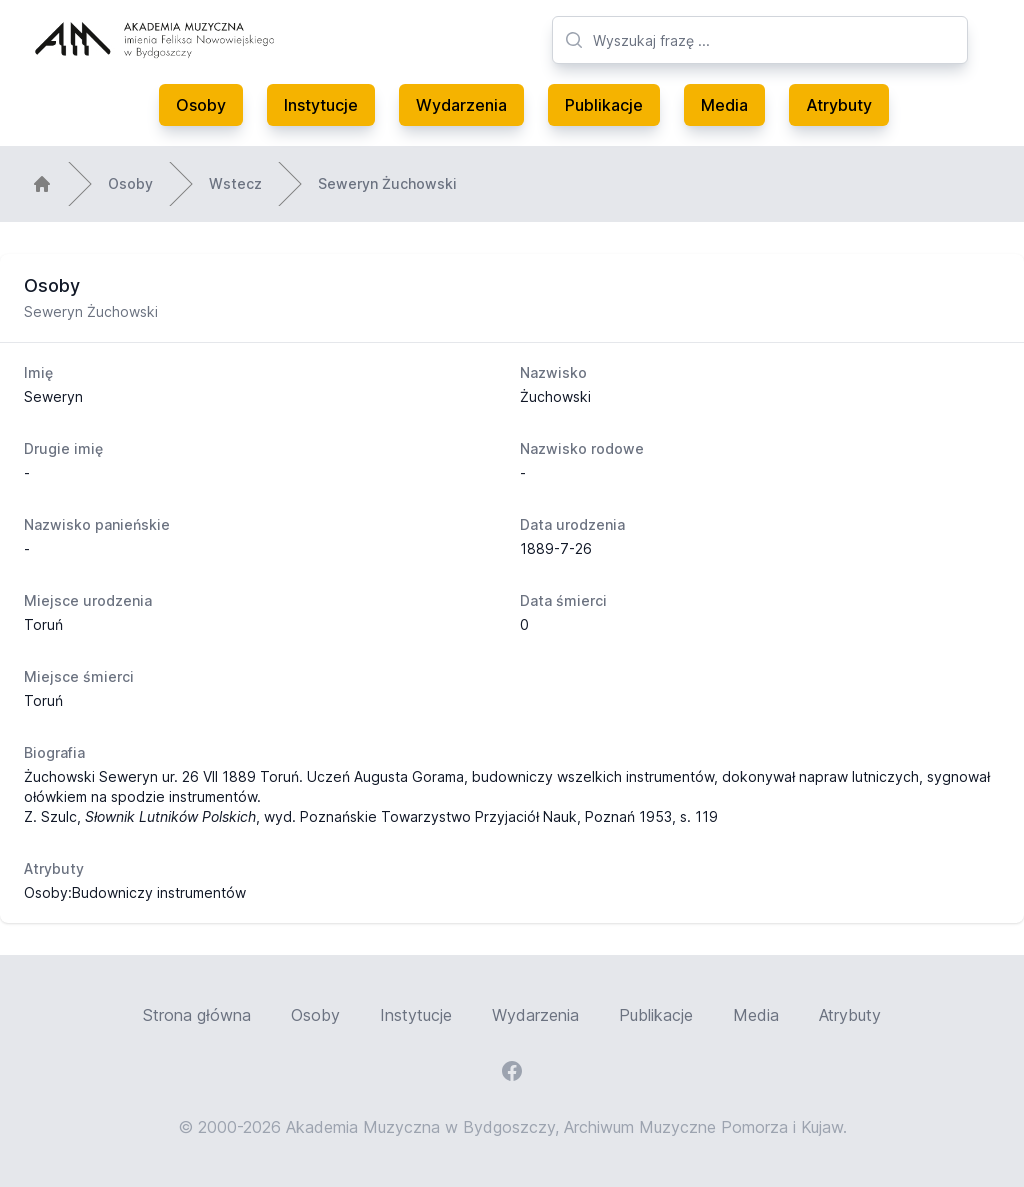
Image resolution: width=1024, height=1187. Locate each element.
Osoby (201, 105)
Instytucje (321, 105)
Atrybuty (839, 105)
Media (724, 105)
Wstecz (235, 183)
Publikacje (604, 105)
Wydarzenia (461, 105)
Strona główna (197, 1015)
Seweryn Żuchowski (387, 183)
